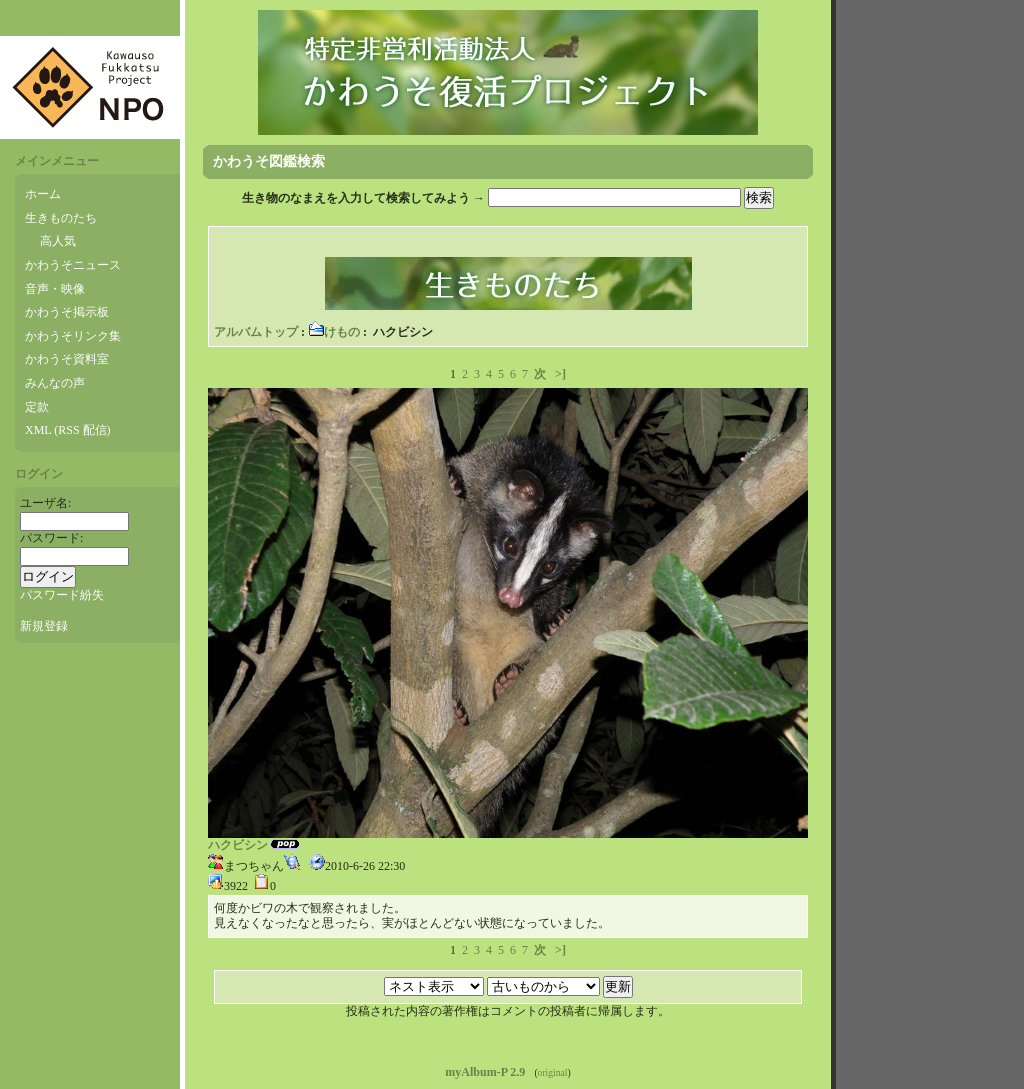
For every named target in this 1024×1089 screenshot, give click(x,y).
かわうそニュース (73, 265)
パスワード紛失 (62, 595)
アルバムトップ (256, 332)
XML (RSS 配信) (68, 430)
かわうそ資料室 (67, 359)
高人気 (58, 241)
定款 (37, 407)
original (553, 1072)
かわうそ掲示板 (67, 312)
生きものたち (61, 218)
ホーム (43, 194)
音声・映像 (55, 289)
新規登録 (44, 626)
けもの (334, 332)
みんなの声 (55, 383)
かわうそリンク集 (73, 336)
